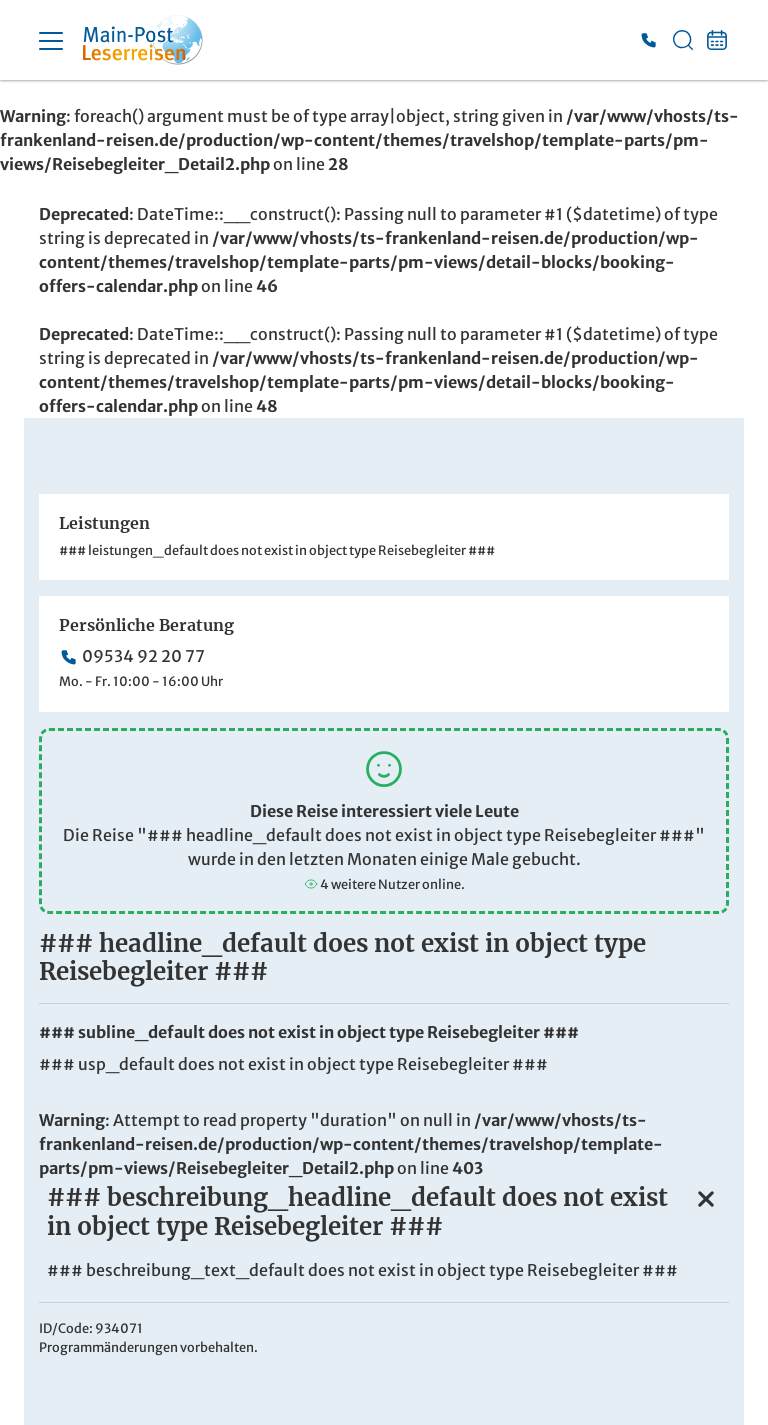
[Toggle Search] (683, 40)
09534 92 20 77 (143, 656)
